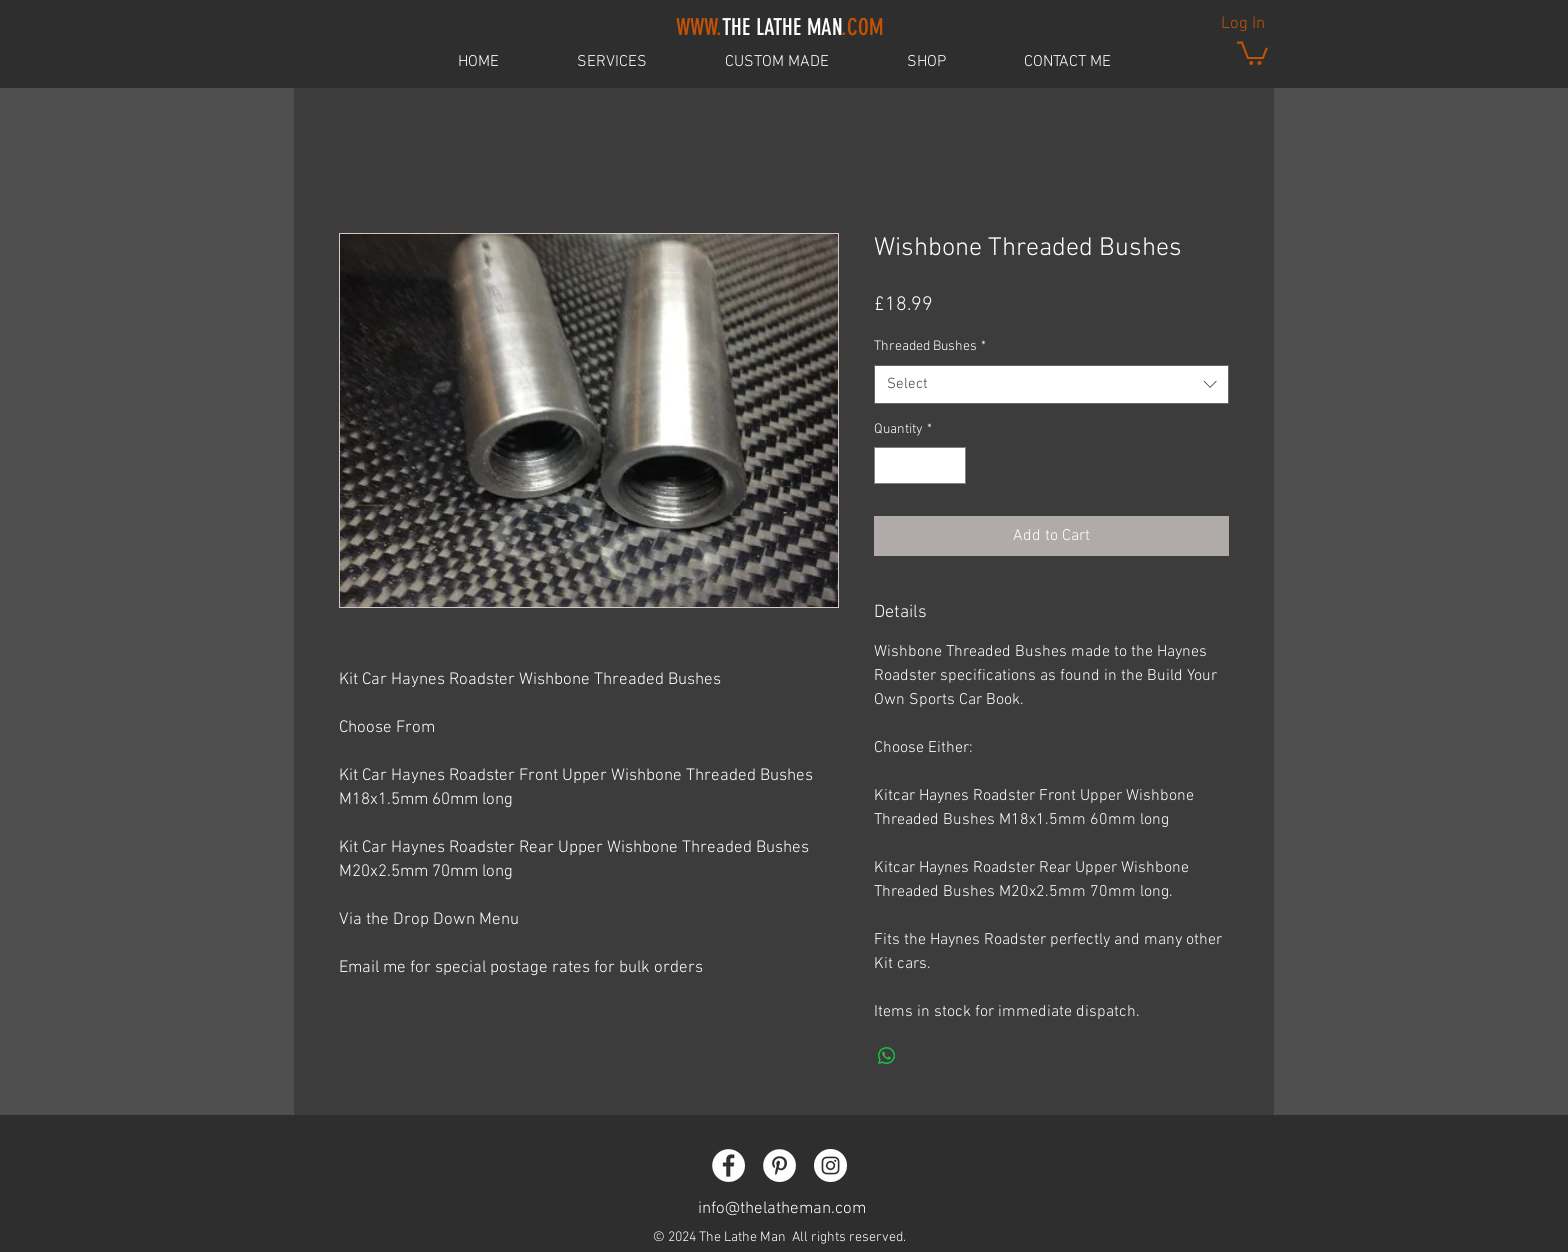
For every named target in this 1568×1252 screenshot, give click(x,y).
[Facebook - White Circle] (728, 1165)
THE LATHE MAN (779, 27)
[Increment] (950, 465)
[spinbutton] (920, 465)
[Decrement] (889, 465)
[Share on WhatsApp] (887, 1056)
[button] (1252, 52)
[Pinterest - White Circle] (779, 1165)
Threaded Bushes (930, 346)
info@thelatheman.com (782, 1209)
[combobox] (1051, 384)
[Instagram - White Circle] (830, 1165)
